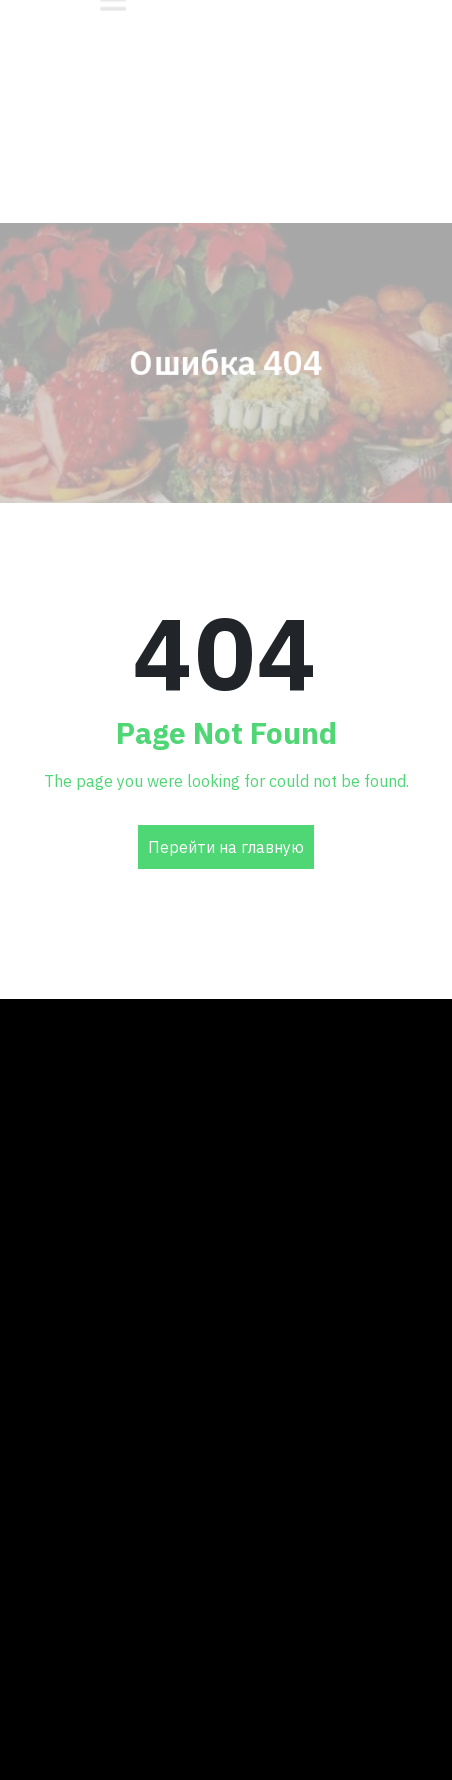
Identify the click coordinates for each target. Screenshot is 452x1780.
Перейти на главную (226, 847)
